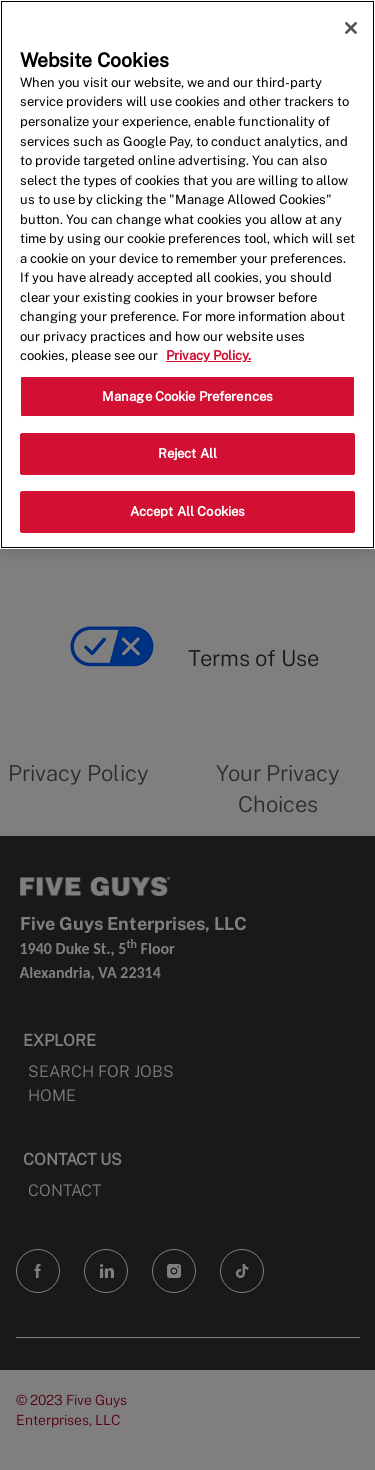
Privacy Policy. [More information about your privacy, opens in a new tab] (208, 355)
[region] (187, 274)
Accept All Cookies (187, 511)
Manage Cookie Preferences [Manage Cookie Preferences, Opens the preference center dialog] (187, 396)
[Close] (351, 28)
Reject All (187, 453)
